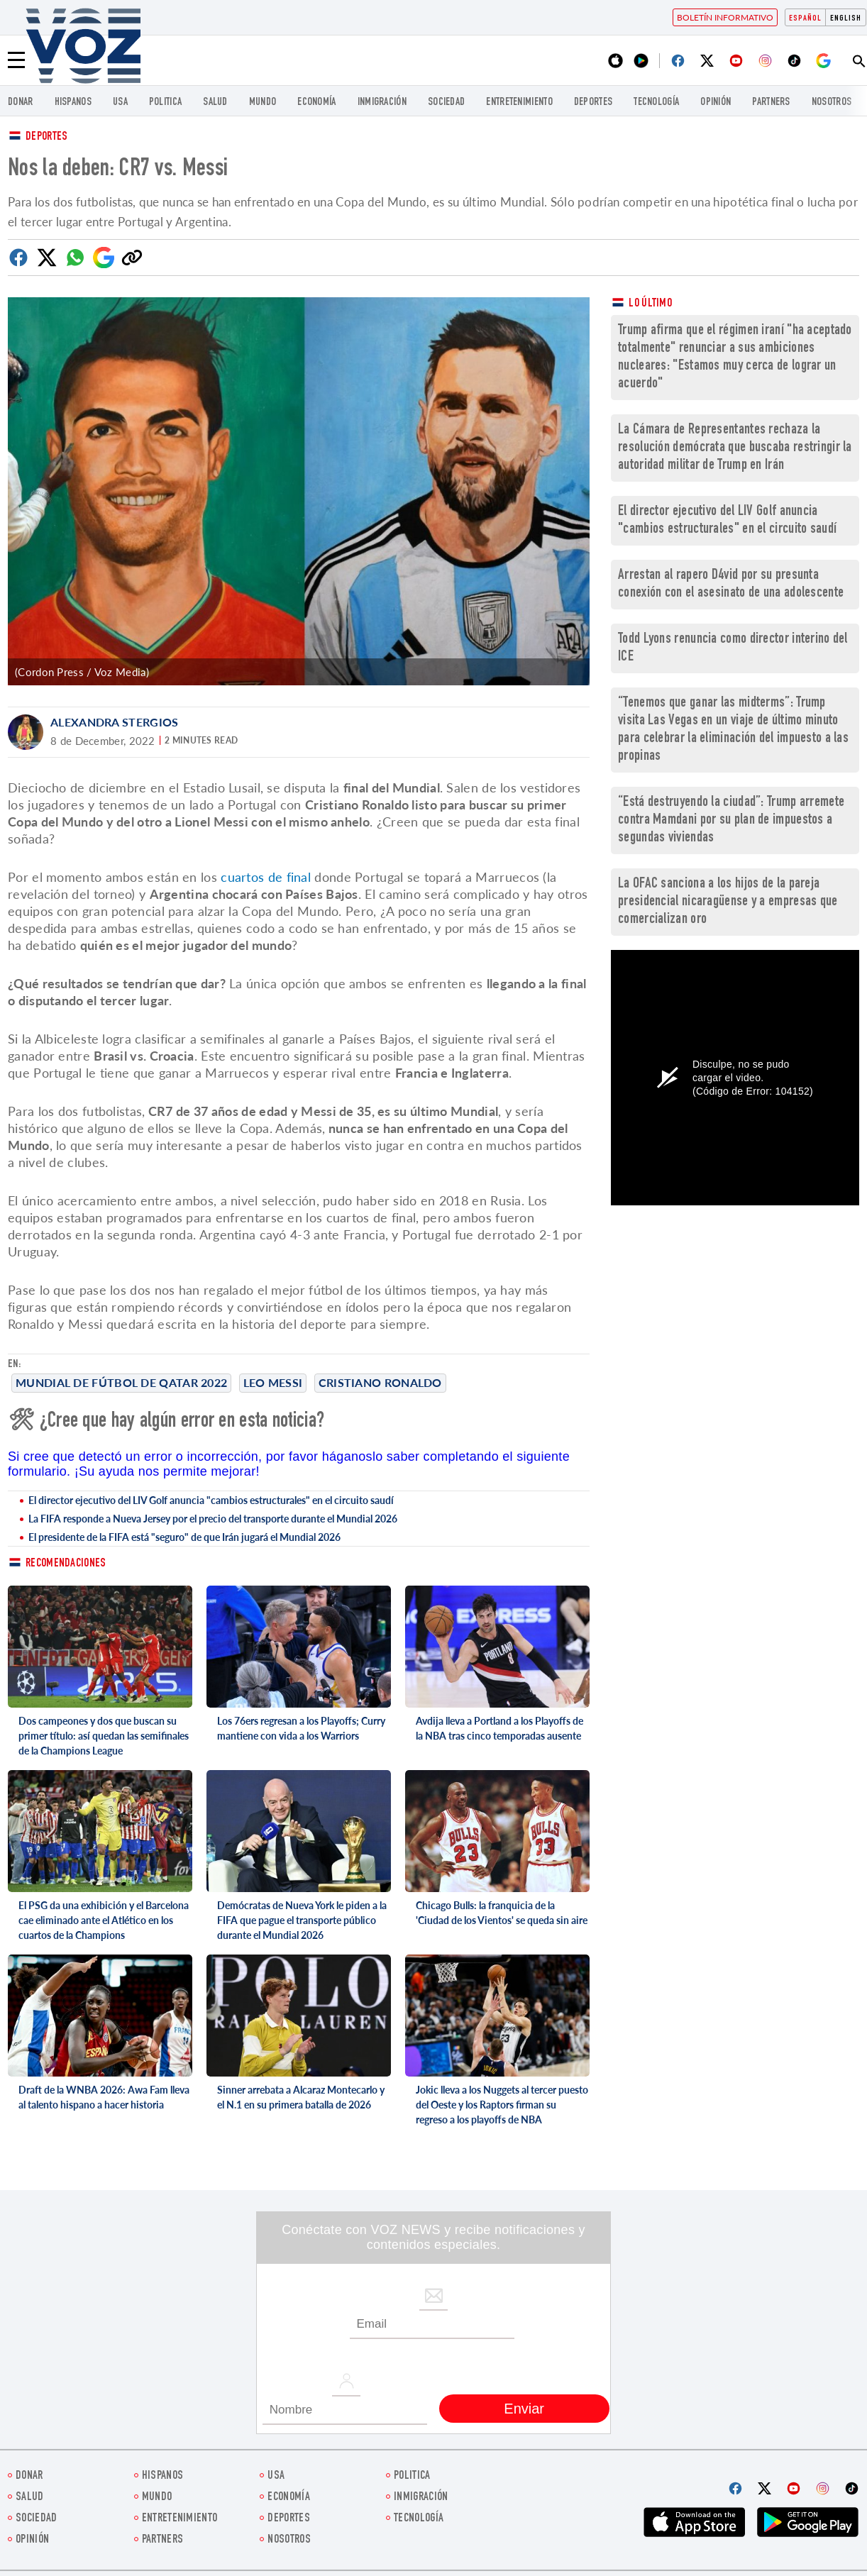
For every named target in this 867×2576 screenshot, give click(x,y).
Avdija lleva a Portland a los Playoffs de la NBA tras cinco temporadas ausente (499, 1728)
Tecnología (656, 102)
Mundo (263, 102)
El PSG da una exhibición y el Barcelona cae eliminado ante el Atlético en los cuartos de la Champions (103, 1920)
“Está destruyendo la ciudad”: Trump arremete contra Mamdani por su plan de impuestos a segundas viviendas (731, 820)
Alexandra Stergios (114, 722)
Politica (165, 102)
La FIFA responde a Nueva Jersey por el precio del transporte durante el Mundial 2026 (212, 1519)
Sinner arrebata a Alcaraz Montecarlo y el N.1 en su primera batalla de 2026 (301, 2097)
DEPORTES (593, 102)
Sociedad (446, 102)
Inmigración (382, 102)
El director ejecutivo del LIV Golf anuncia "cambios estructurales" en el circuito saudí (211, 1500)
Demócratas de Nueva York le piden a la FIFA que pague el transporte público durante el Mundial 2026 (302, 1920)
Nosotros (831, 102)
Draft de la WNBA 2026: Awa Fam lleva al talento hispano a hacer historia (103, 2097)
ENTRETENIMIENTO (519, 102)
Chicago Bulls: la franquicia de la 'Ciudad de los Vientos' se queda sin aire (501, 1912)
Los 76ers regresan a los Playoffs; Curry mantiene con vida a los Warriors (301, 1728)
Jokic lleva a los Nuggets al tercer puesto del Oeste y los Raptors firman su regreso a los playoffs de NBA (502, 2105)
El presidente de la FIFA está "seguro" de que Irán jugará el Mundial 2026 (184, 1537)
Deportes (46, 137)
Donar (20, 102)
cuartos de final (266, 877)
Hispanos (73, 102)
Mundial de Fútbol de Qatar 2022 (121, 1382)
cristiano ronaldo (380, 1382)
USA (120, 102)
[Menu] (16, 60)
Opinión (715, 102)
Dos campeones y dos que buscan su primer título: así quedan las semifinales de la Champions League (103, 1736)
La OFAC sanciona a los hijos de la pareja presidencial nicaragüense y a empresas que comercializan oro (728, 902)
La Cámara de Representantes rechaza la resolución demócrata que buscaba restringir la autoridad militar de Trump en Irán (735, 448)
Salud (215, 102)
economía (316, 102)
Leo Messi (273, 1382)
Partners (771, 102)
